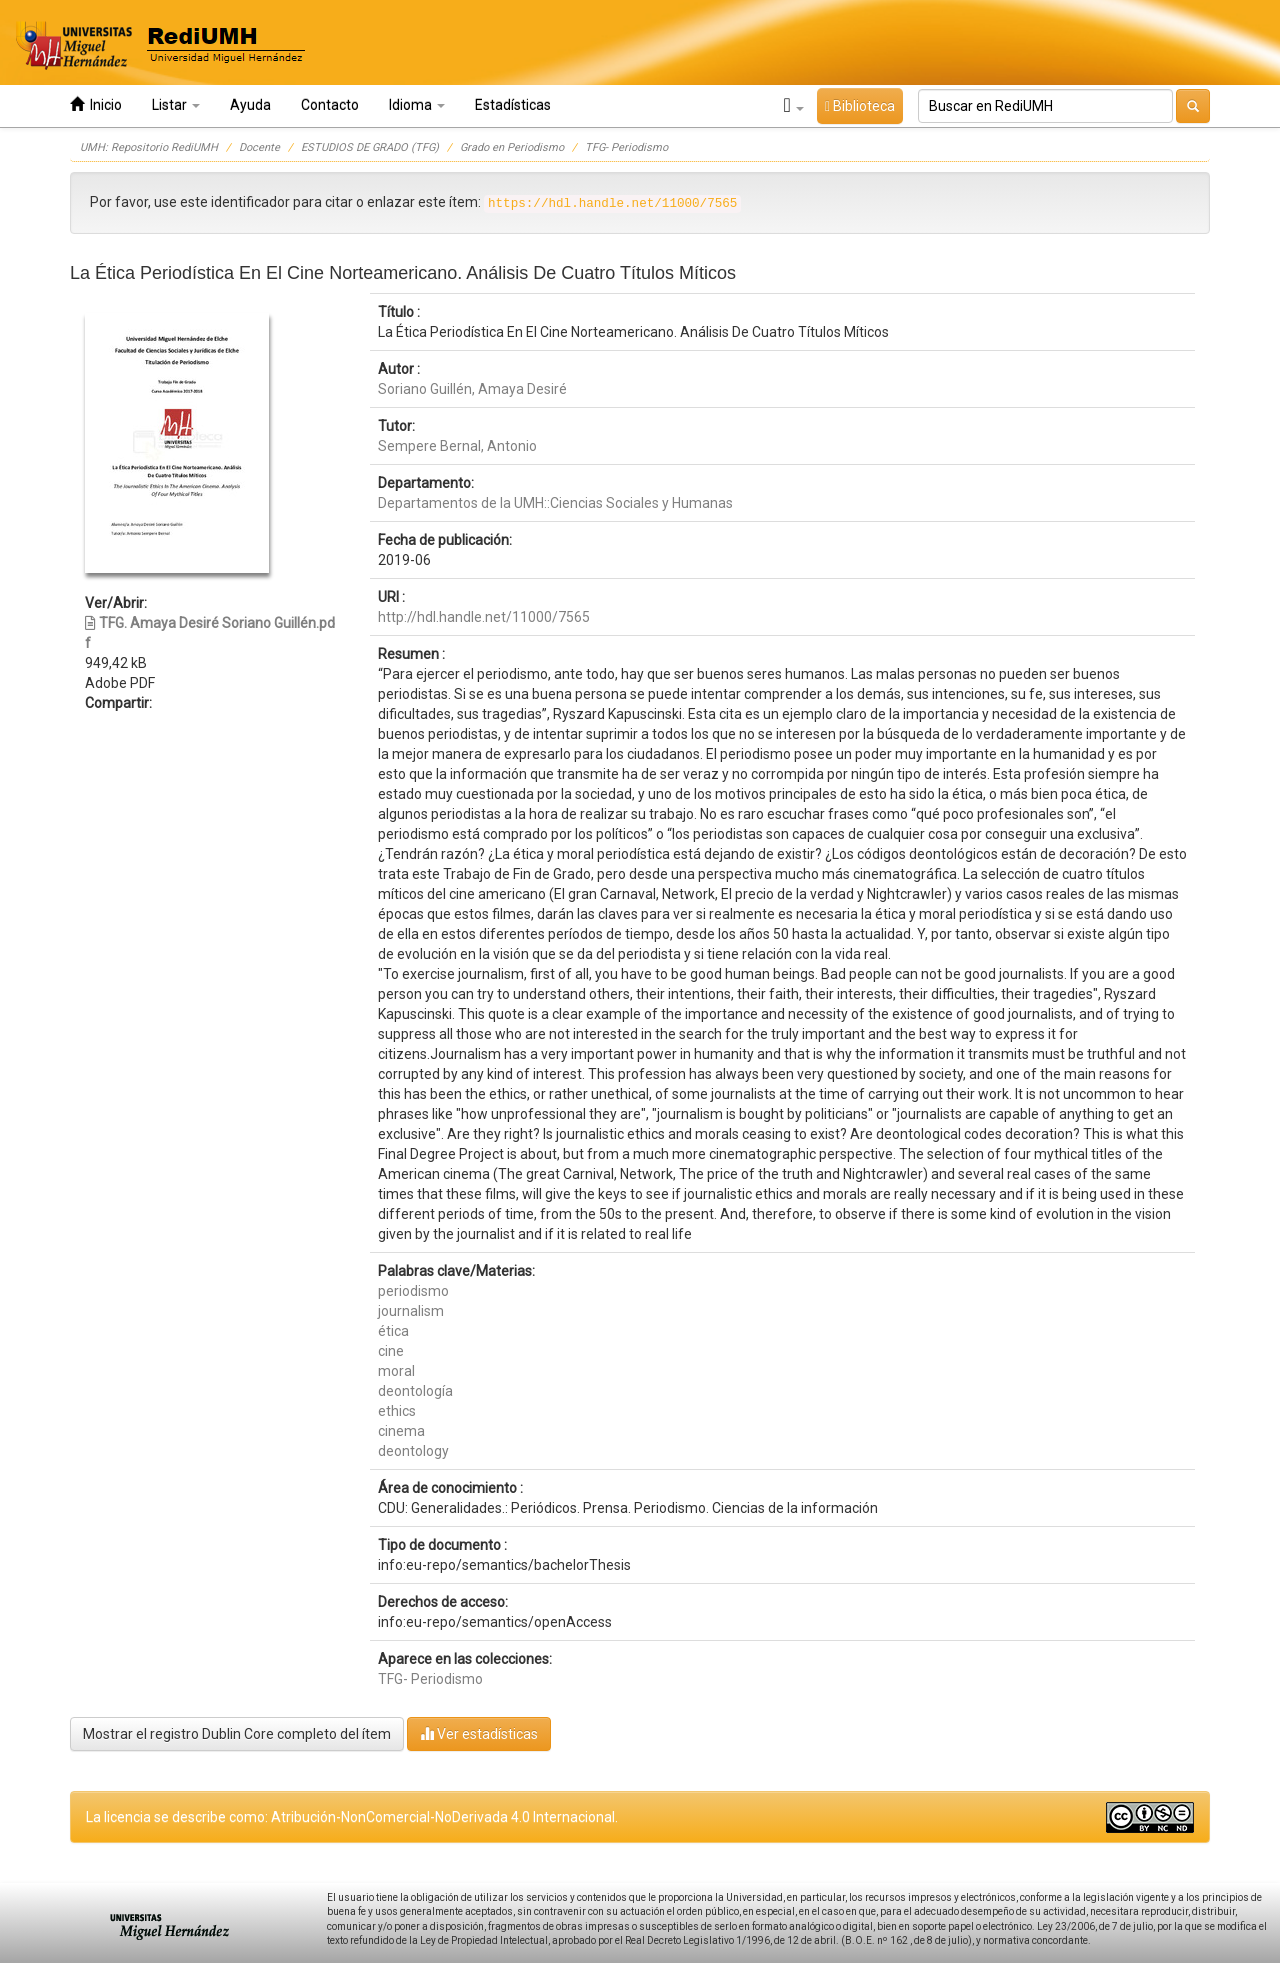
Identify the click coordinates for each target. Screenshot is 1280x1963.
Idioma (417, 105)
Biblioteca (860, 106)
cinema (401, 1431)
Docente (259, 147)
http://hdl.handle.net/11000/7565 (484, 617)
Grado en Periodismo (512, 147)
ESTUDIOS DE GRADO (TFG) (370, 147)
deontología (415, 1391)
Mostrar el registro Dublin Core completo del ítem (237, 1734)
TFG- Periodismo (626, 147)
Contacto (330, 105)
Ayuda (250, 105)
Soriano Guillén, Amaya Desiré (472, 389)
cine (391, 1351)
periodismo (413, 1291)
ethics (397, 1411)
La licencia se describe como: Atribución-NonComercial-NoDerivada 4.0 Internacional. (352, 1817)
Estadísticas (513, 105)
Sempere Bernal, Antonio (457, 446)
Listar (176, 105)
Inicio (96, 104)
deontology (413, 1451)
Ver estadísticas (479, 1733)
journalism (411, 1311)
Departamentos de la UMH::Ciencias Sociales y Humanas (555, 503)
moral (396, 1371)
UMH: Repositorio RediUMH (149, 147)
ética (393, 1331)
